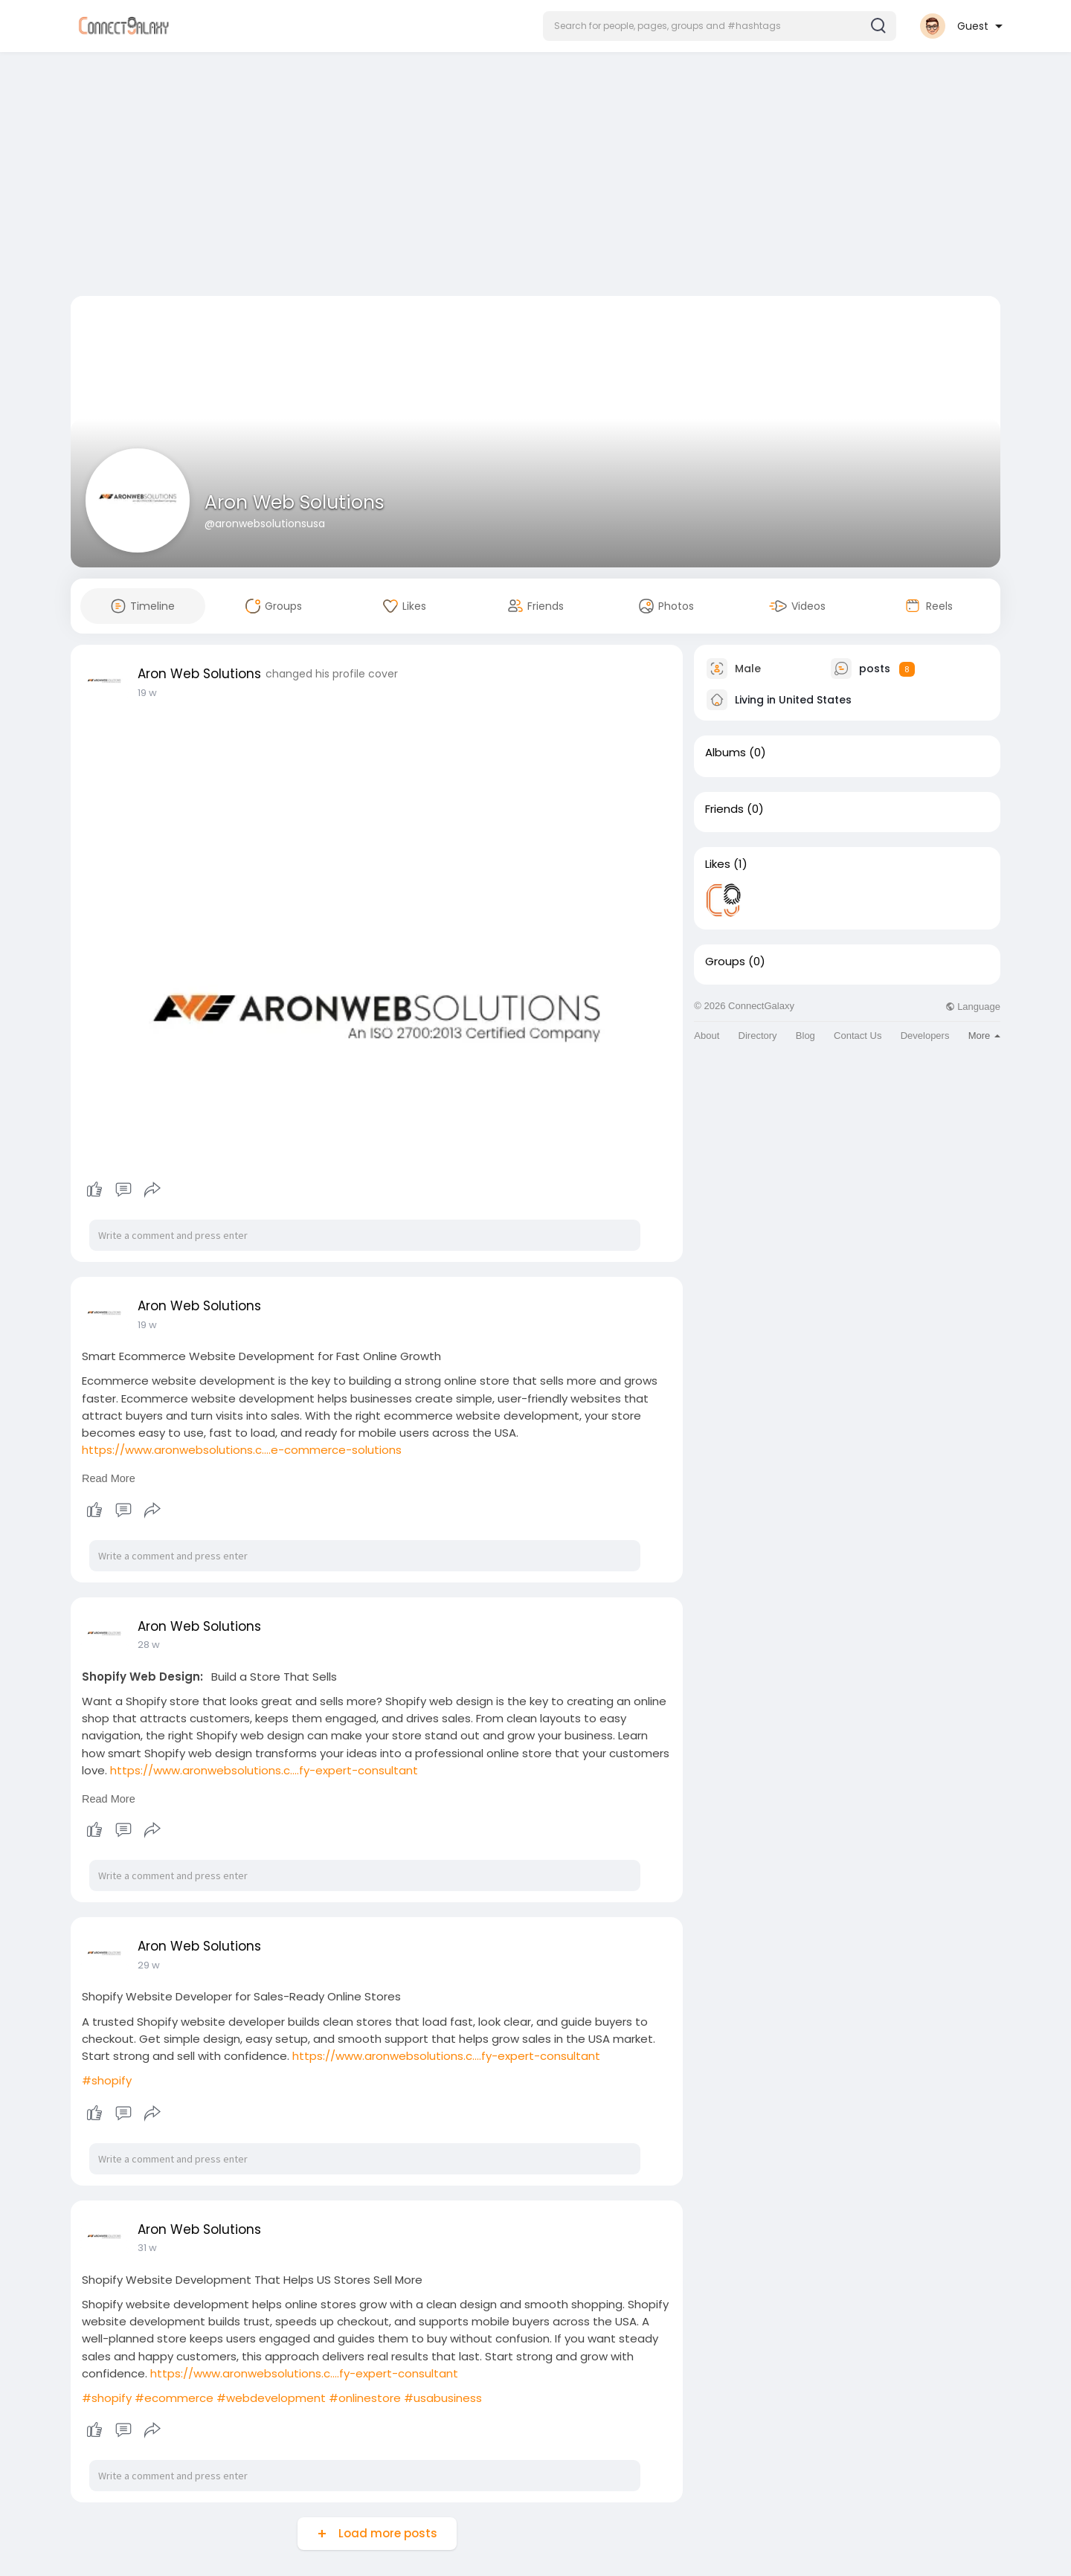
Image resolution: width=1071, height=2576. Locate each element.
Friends (724, 809)
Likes (717, 864)
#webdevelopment (271, 2398)
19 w (147, 693)
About (706, 1035)
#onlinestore (365, 2398)
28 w (149, 1645)
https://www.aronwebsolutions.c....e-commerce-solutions (242, 1450)
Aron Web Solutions (295, 502)
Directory (758, 1035)
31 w (147, 2248)
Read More (108, 1478)
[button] (719, 26)
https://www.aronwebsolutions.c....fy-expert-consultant (264, 1770)
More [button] (984, 1035)
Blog (805, 1035)
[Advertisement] (535, 177)
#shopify (107, 2080)
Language (972, 1006)
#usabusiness (443, 2398)
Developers (925, 1035)
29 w (149, 1965)
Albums (725, 753)
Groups (725, 961)
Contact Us (857, 1035)
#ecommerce (174, 2398)
